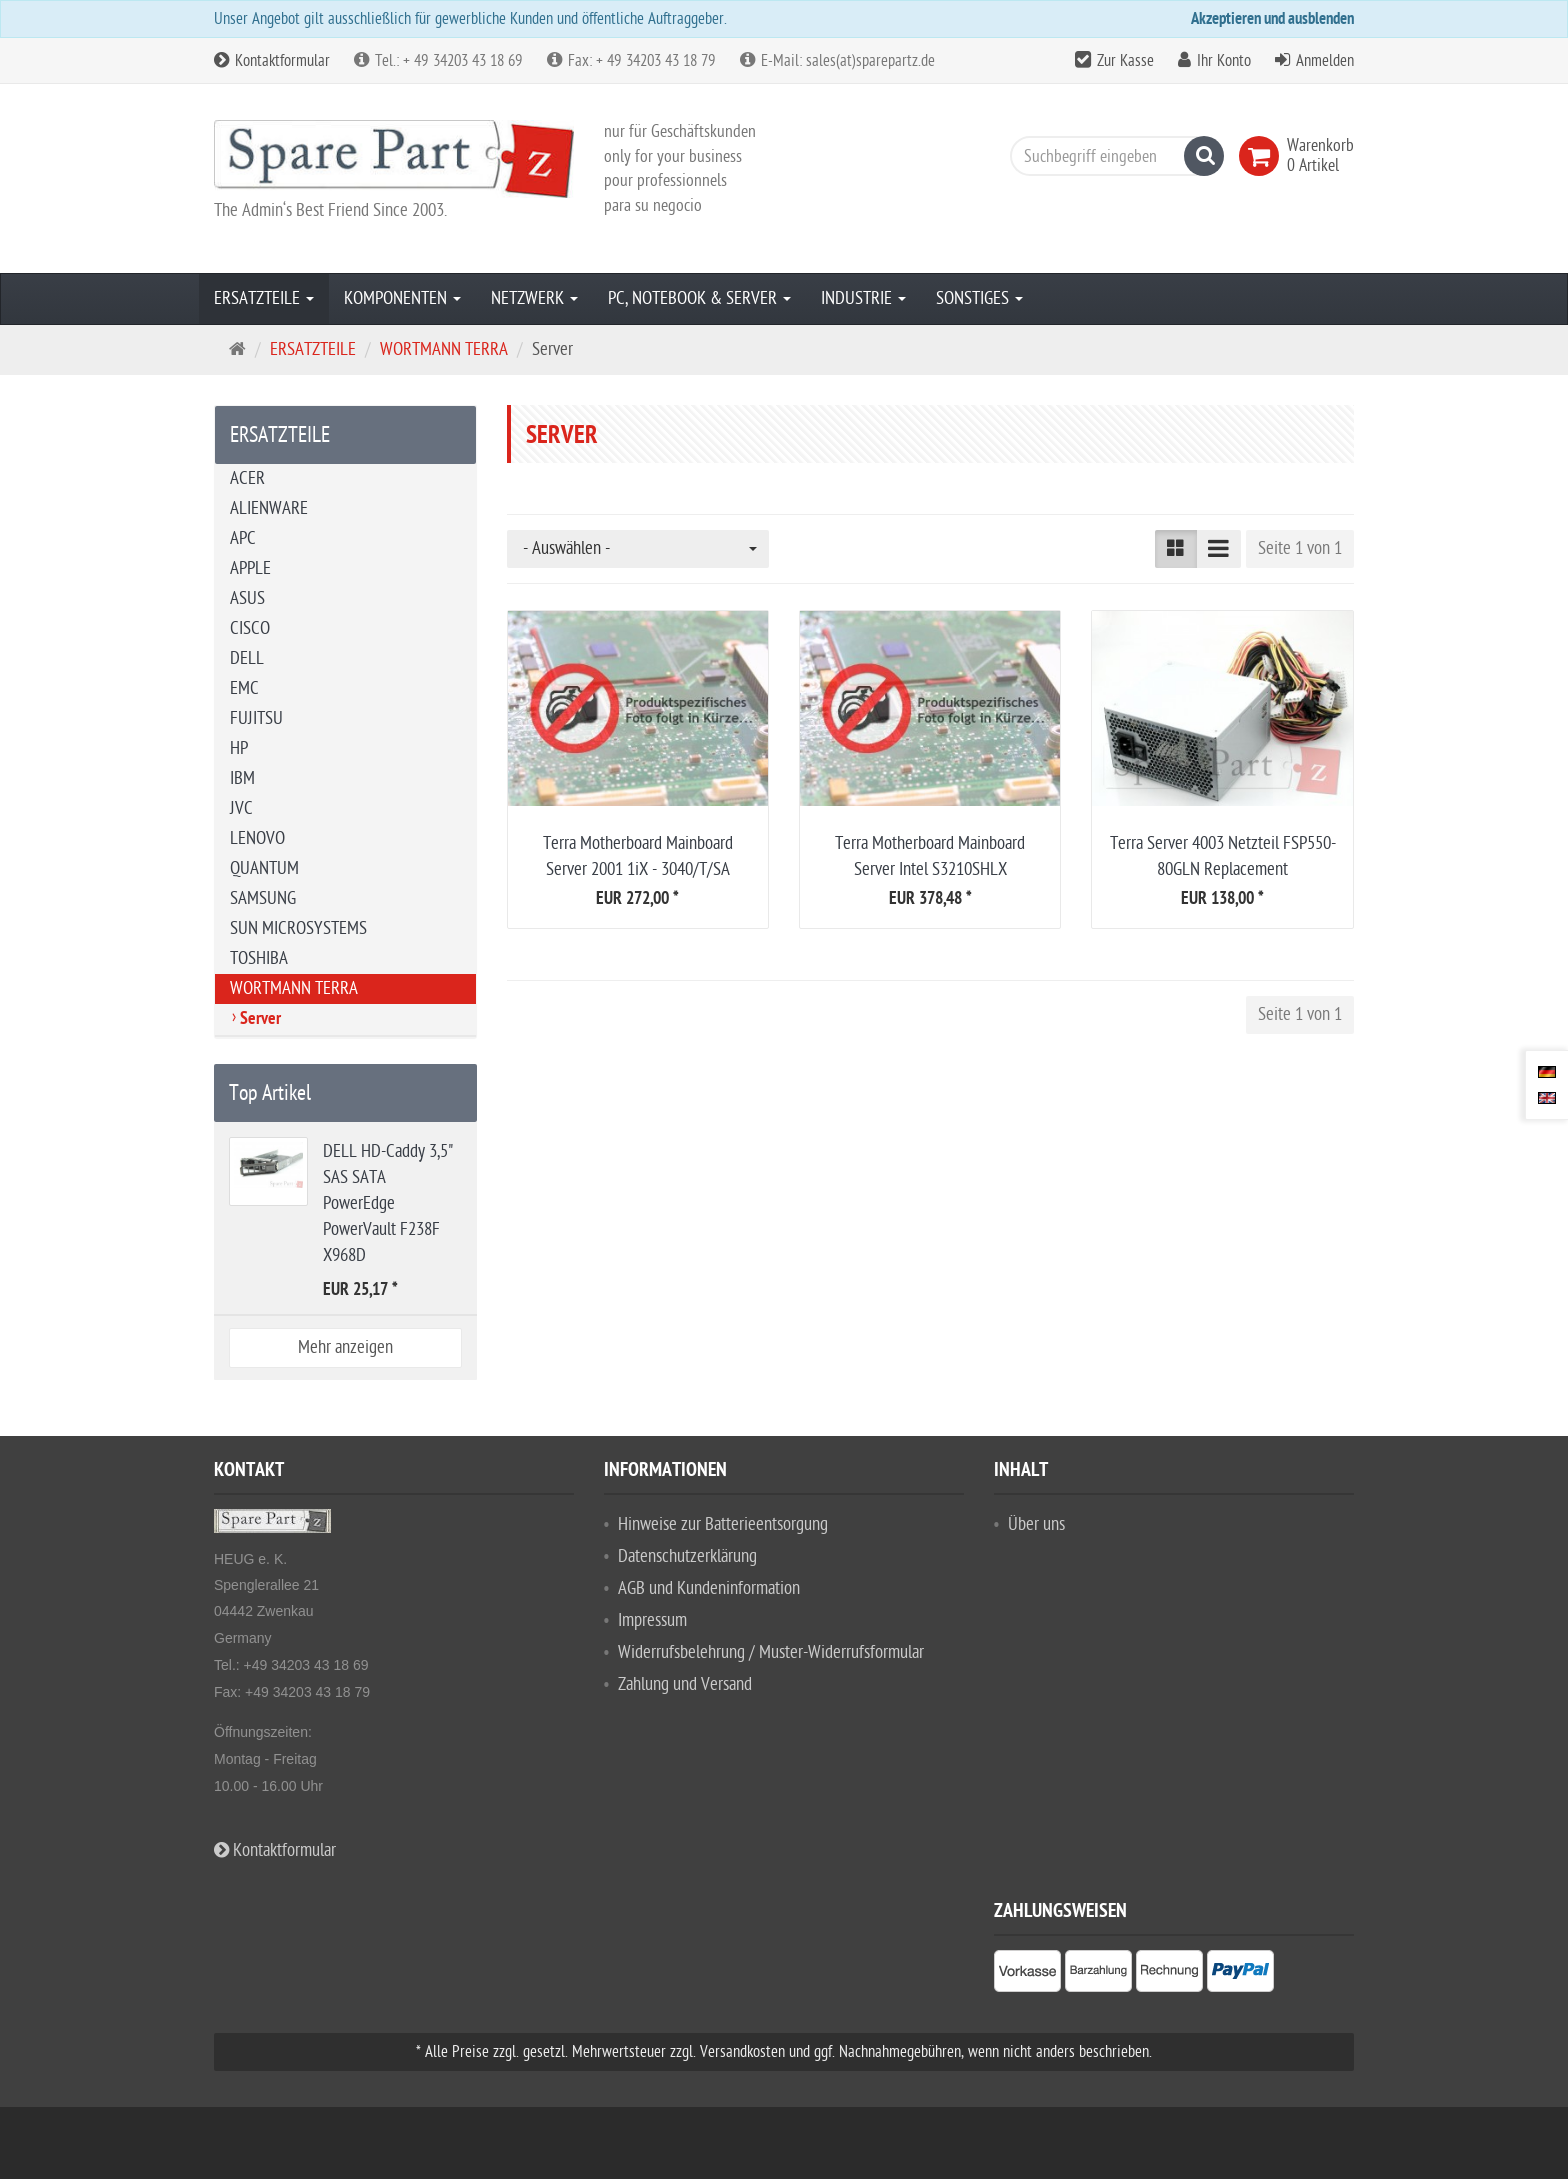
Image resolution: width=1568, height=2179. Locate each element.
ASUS (247, 598)
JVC (241, 808)
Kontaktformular (272, 61)
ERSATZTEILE (264, 298)
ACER (247, 478)
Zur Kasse (1125, 61)
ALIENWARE (269, 508)
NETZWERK (534, 298)
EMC (244, 688)
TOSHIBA (259, 958)
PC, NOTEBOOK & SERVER (699, 298)
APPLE (250, 568)
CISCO (250, 628)
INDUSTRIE (863, 298)
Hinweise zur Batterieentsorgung (723, 1524)
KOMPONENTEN (402, 298)
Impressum (652, 1620)
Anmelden (1325, 61)
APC (243, 538)
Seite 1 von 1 (1300, 548)
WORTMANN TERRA (294, 988)
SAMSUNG (263, 898)
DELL (247, 658)
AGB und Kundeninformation (709, 1588)
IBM (242, 778)
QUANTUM (264, 868)
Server (260, 1020)
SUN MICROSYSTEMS (298, 928)
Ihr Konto (1224, 61)
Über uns (1036, 1524)
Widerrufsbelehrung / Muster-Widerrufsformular (771, 1652)
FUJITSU (256, 718)
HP (239, 748)
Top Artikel (270, 1093)
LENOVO (257, 838)
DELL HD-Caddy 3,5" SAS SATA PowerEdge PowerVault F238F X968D (388, 1203)
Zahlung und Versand (685, 1684)
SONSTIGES (979, 298)
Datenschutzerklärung (687, 1556)
